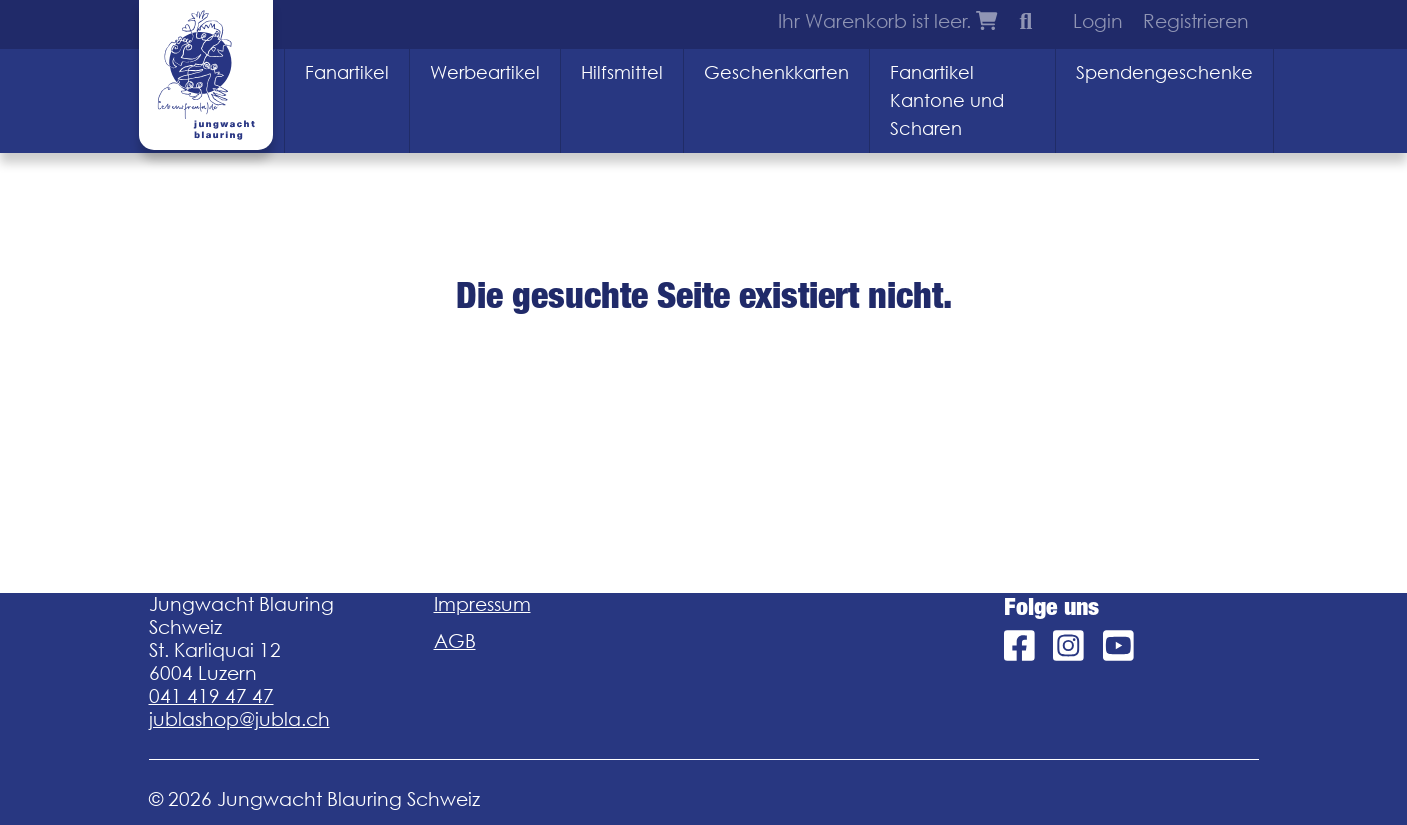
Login (1098, 21)
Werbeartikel (485, 72)
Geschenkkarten (776, 72)
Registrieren (1196, 21)
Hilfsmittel (622, 72)
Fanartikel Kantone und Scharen (947, 100)
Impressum (482, 604)
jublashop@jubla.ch (239, 719)
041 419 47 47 (211, 696)
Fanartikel (347, 72)
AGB (455, 641)
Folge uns (1051, 607)
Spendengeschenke (1164, 72)
